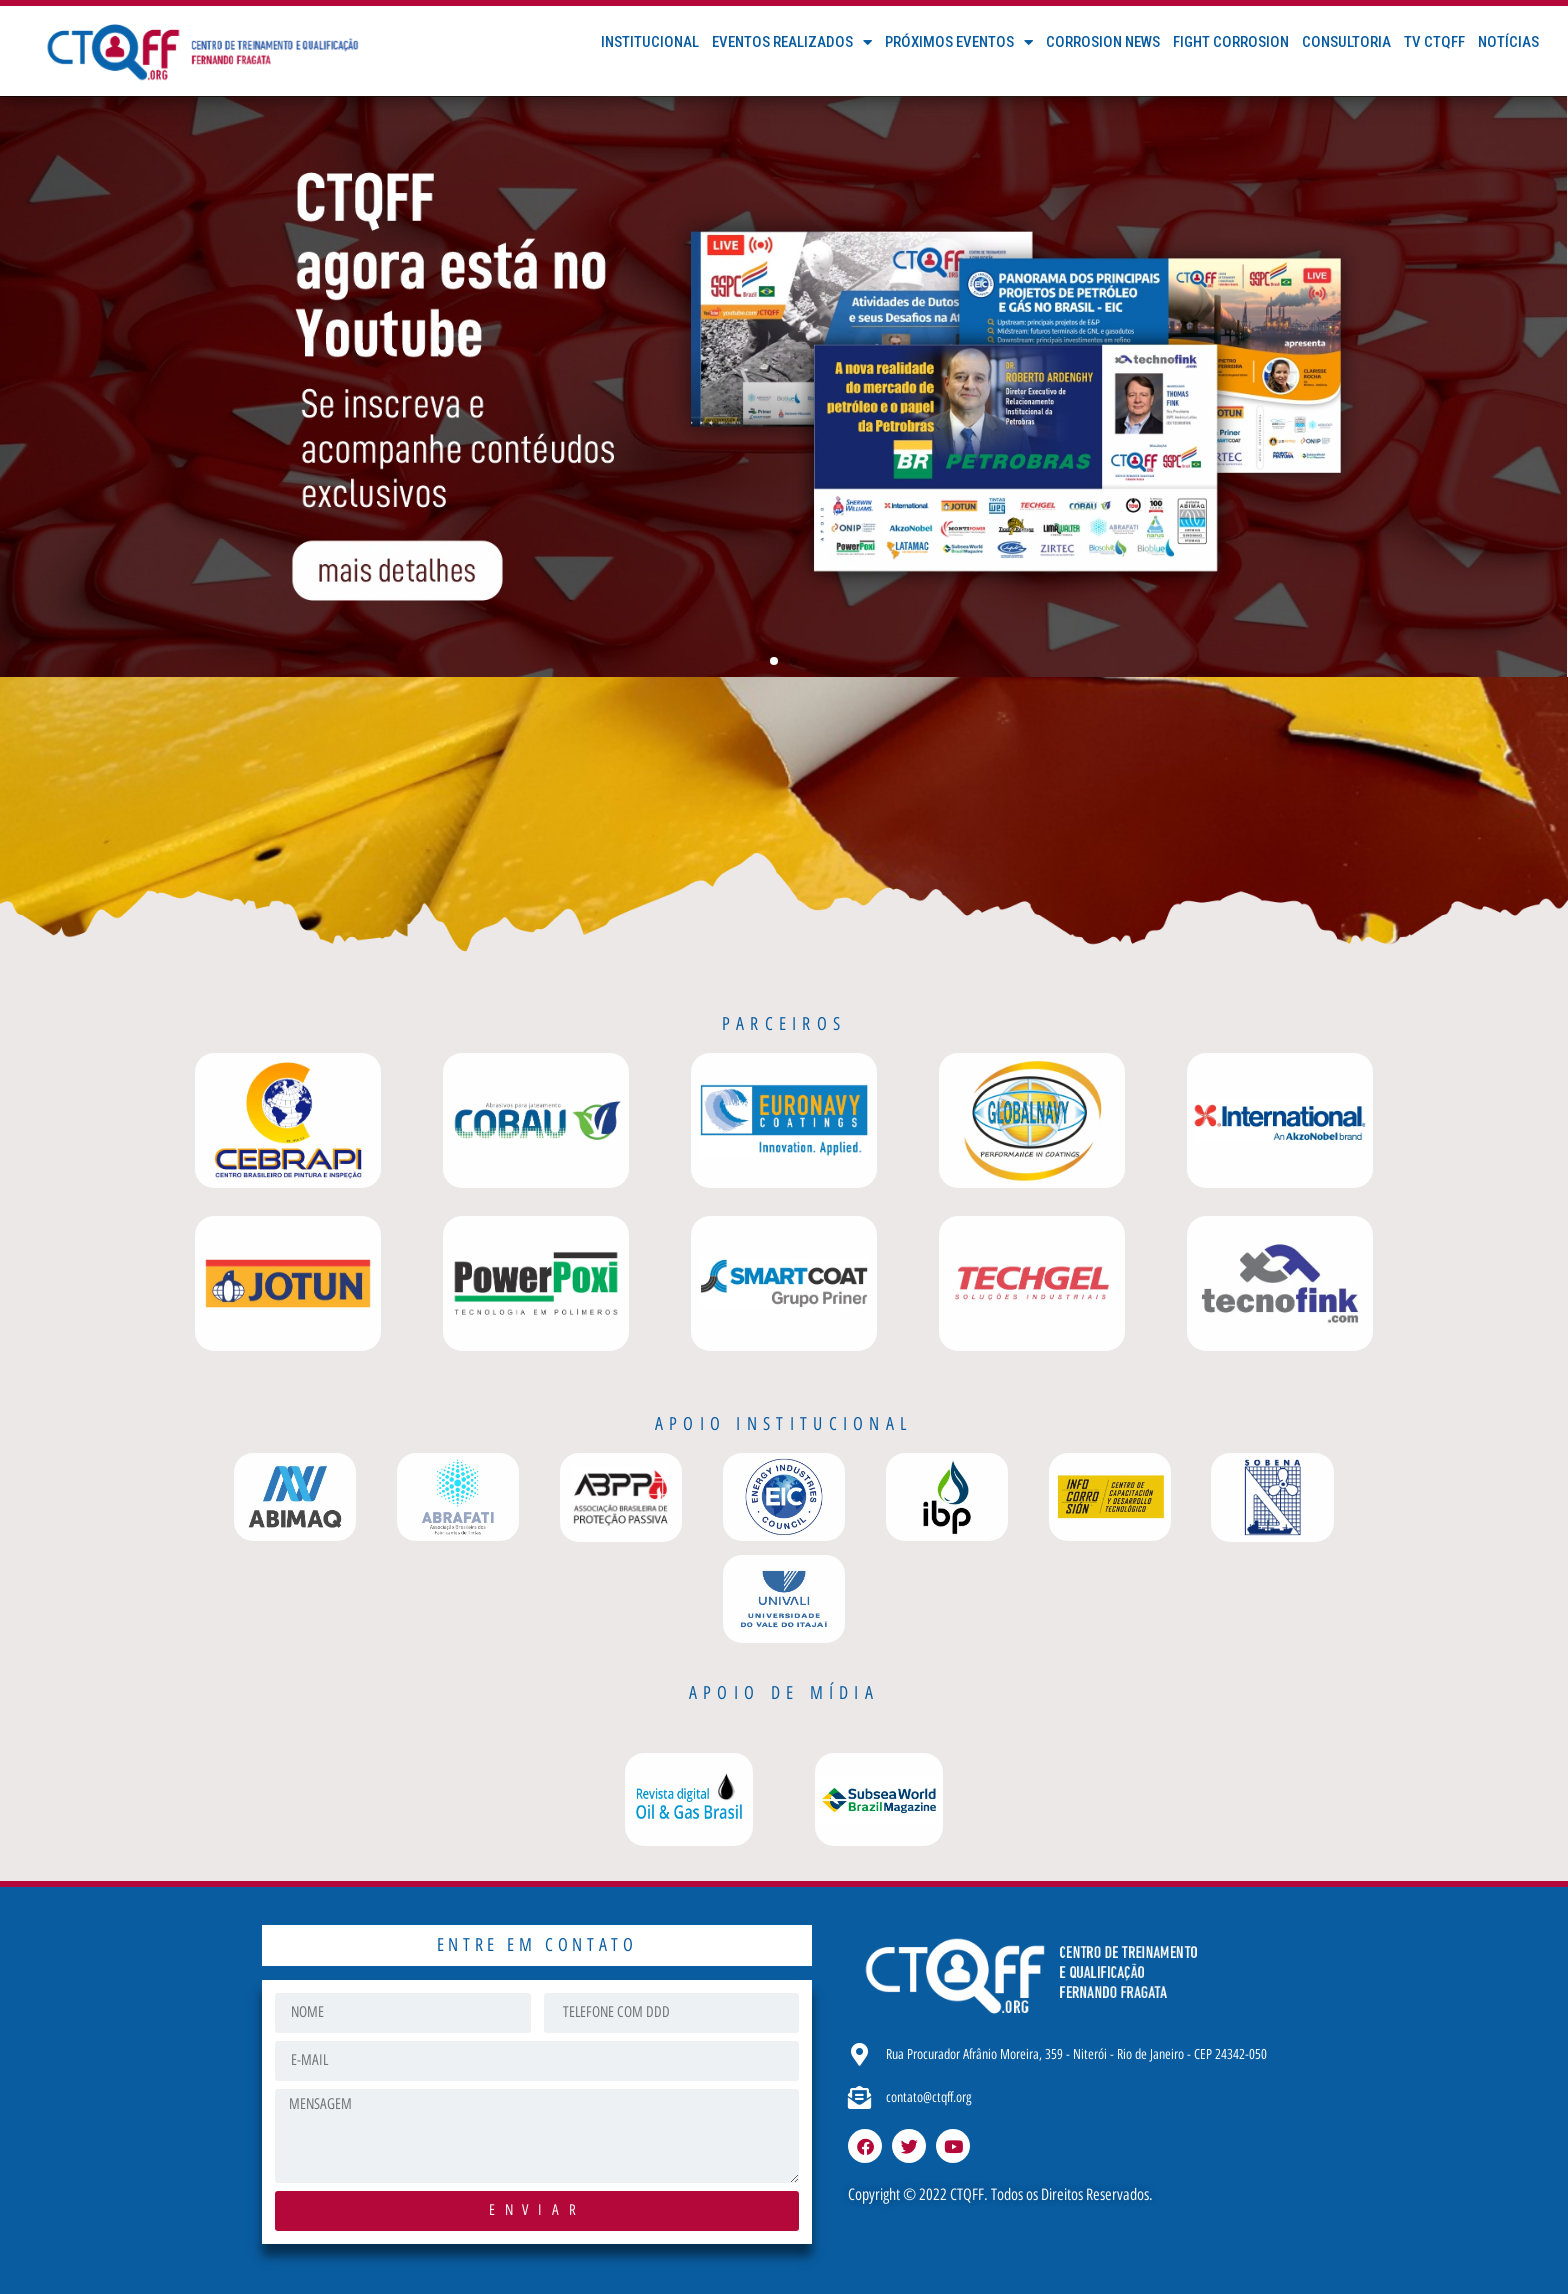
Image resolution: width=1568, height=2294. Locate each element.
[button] (774, 661)
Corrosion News (1103, 42)
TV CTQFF (1434, 42)
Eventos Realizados (792, 42)
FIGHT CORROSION (1231, 42)
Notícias (1508, 42)
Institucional (650, 42)
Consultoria (1346, 42)
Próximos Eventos (959, 42)
